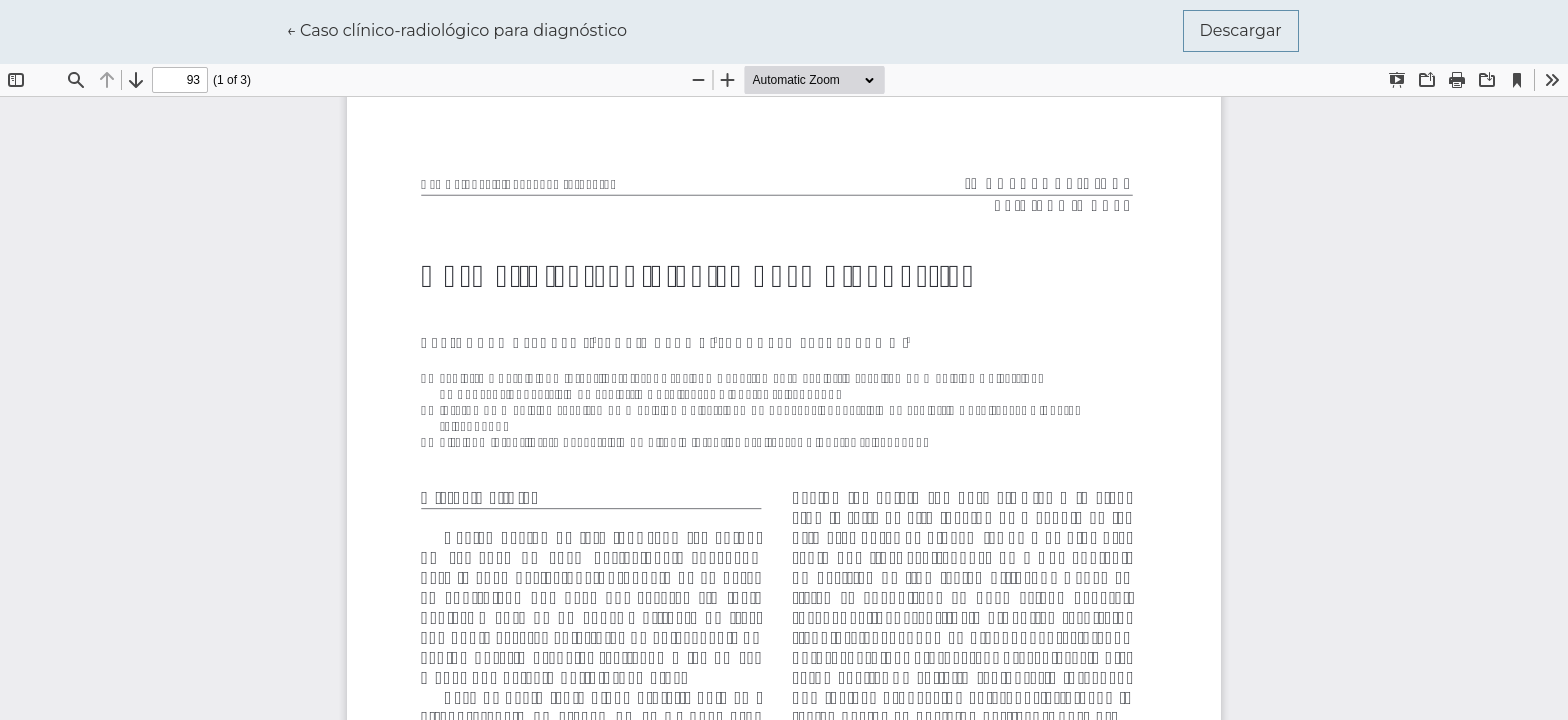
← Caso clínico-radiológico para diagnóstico (456, 29)
